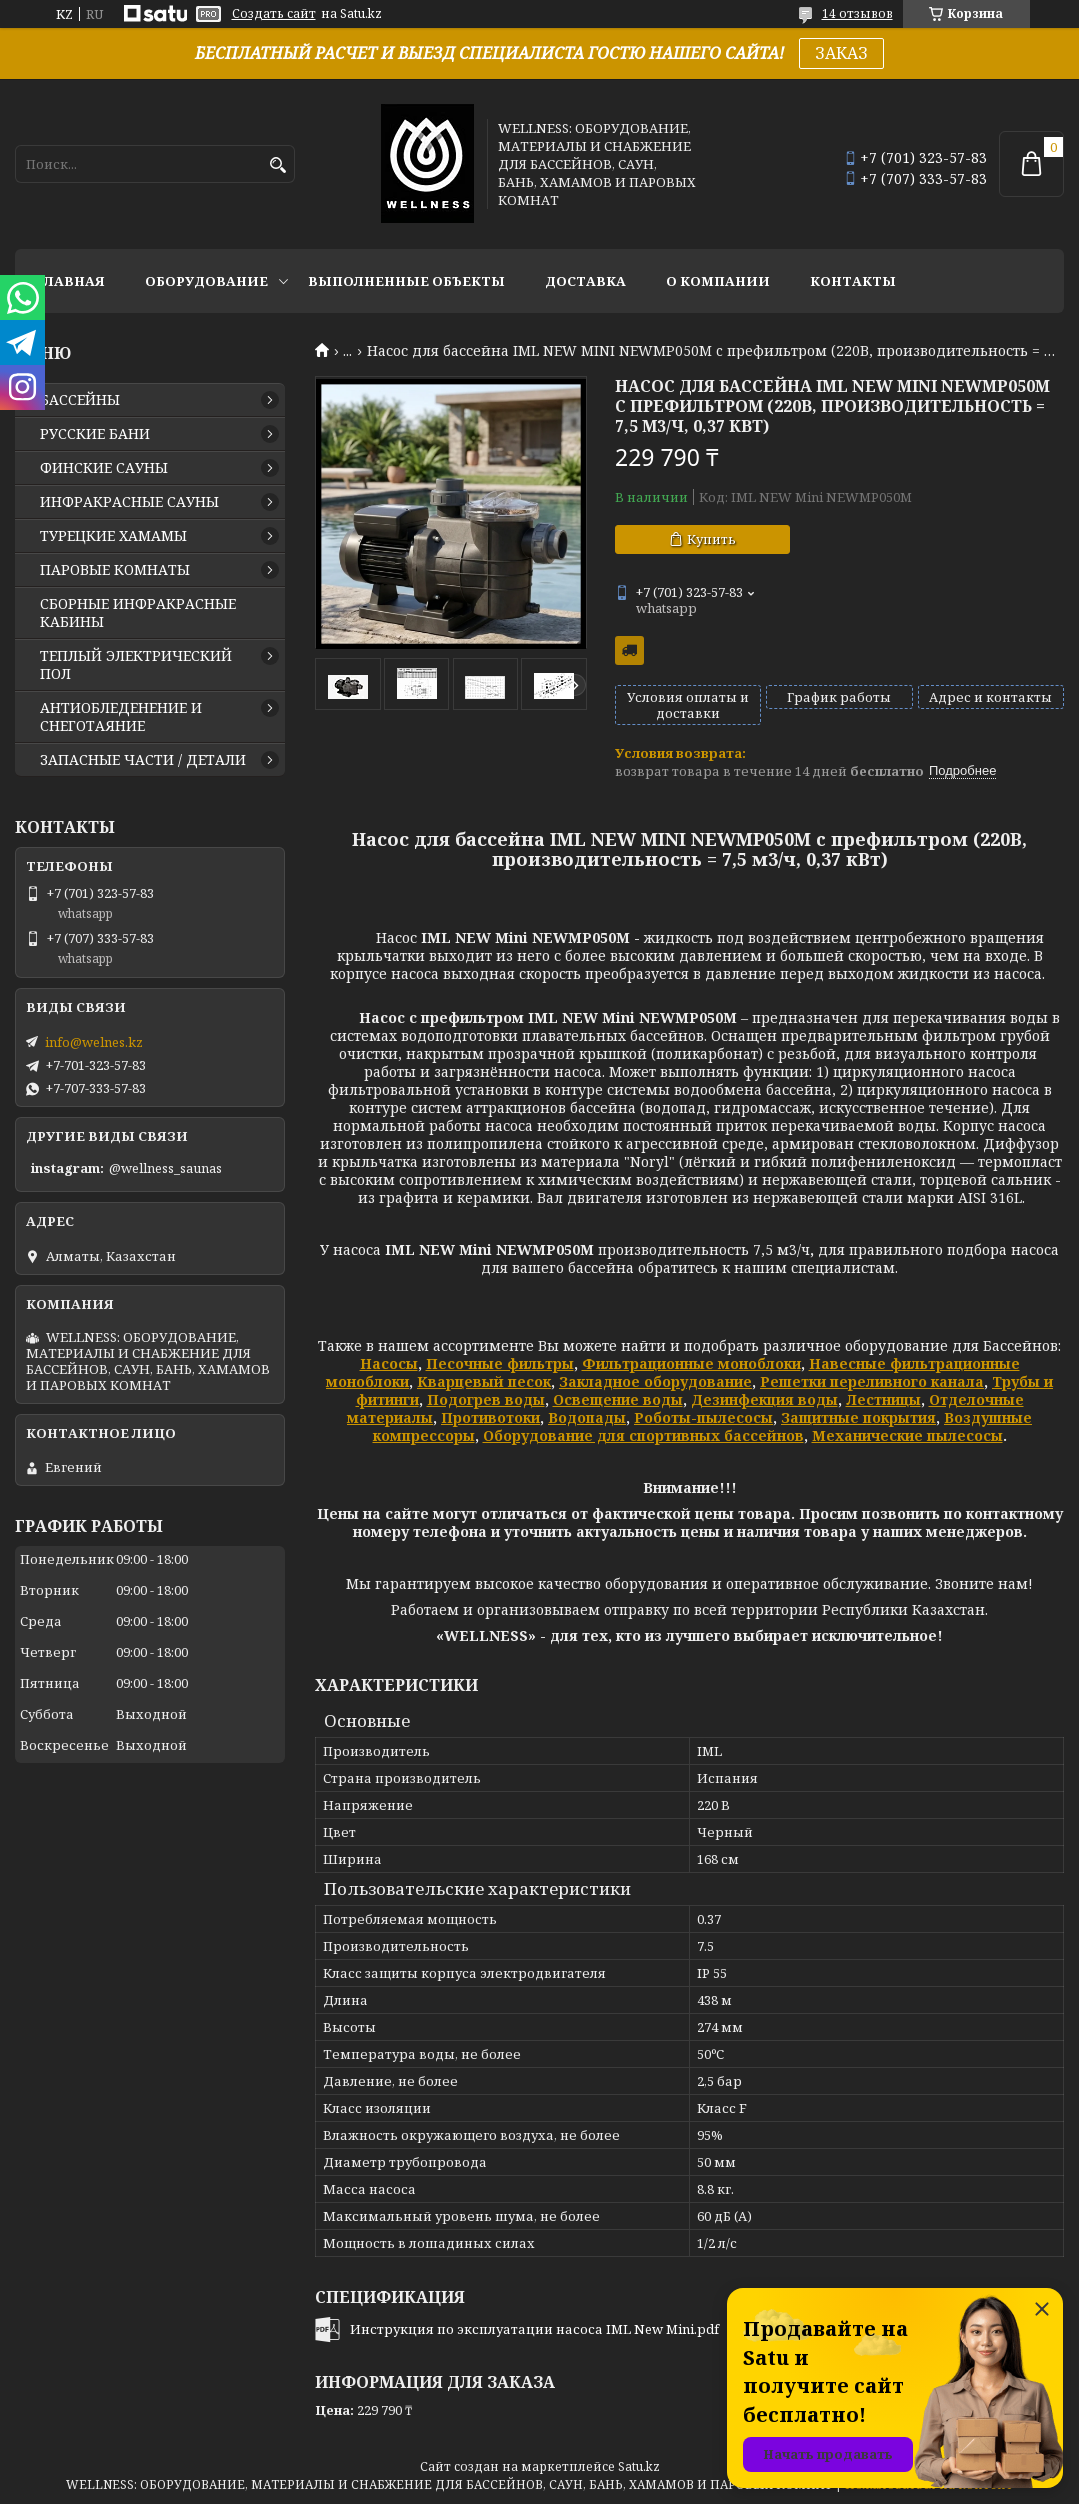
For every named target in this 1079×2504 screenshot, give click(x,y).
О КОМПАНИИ (718, 281)
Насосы (389, 1363)
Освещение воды (618, 1399)
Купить (711, 539)
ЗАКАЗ (841, 53)
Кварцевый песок (484, 1381)
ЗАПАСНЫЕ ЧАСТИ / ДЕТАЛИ (143, 760)
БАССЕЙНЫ (80, 400)
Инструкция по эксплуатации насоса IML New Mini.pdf (534, 2329)
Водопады (587, 1417)
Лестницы (883, 1399)
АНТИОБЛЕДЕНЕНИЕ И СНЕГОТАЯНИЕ (121, 717)
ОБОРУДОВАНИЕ (206, 281)
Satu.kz (639, 2466)
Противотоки (490, 1417)
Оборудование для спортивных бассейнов (643, 1435)
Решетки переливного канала (872, 1381)
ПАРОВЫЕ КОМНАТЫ (115, 570)
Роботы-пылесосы (703, 1417)
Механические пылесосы (907, 1435)
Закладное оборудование (655, 1381)
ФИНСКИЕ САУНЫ (104, 468)
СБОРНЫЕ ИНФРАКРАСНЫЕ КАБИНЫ (138, 613)
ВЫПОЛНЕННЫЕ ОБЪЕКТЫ (406, 281)
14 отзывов (857, 13)
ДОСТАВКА (585, 281)
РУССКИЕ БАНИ (95, 434)
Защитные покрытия (858, 1417)
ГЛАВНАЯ (70, 281)
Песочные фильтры (500, 1363)
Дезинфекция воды (764, 1399)
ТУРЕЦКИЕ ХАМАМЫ (113, 536)
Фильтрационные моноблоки (691, 1363)
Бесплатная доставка (629, 650)
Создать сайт (274, 14)
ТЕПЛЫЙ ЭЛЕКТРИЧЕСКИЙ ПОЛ (136, 665)
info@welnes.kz (94, 1042)
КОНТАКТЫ (853, 281)
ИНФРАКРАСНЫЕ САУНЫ (129, 502)
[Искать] (277, 165)
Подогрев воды (486, 1399)
